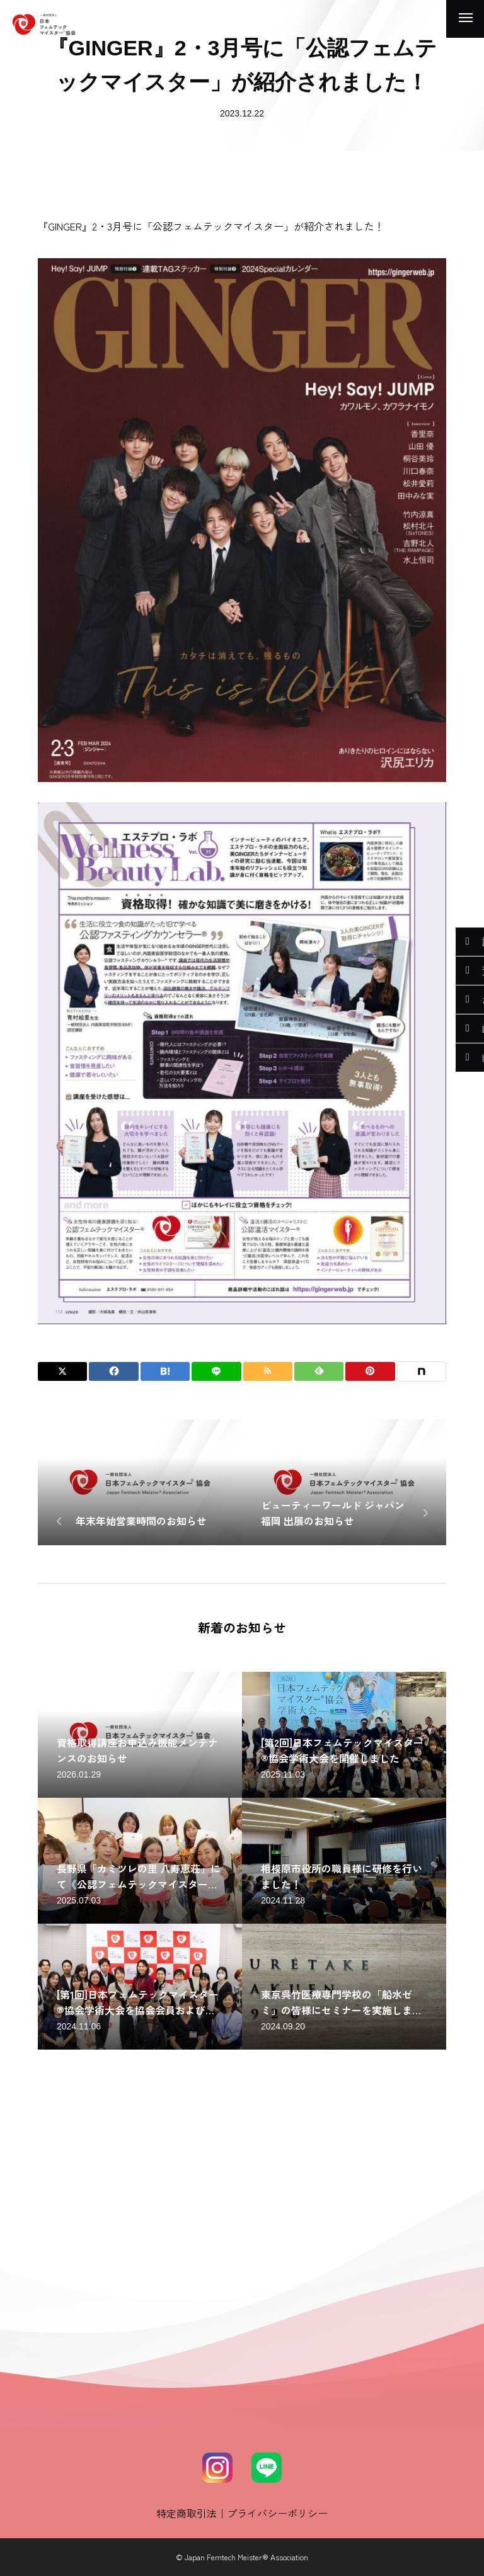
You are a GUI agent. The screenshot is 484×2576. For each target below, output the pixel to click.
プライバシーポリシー (277, 2513)
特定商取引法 (186, 2513)
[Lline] (216, 1371)
